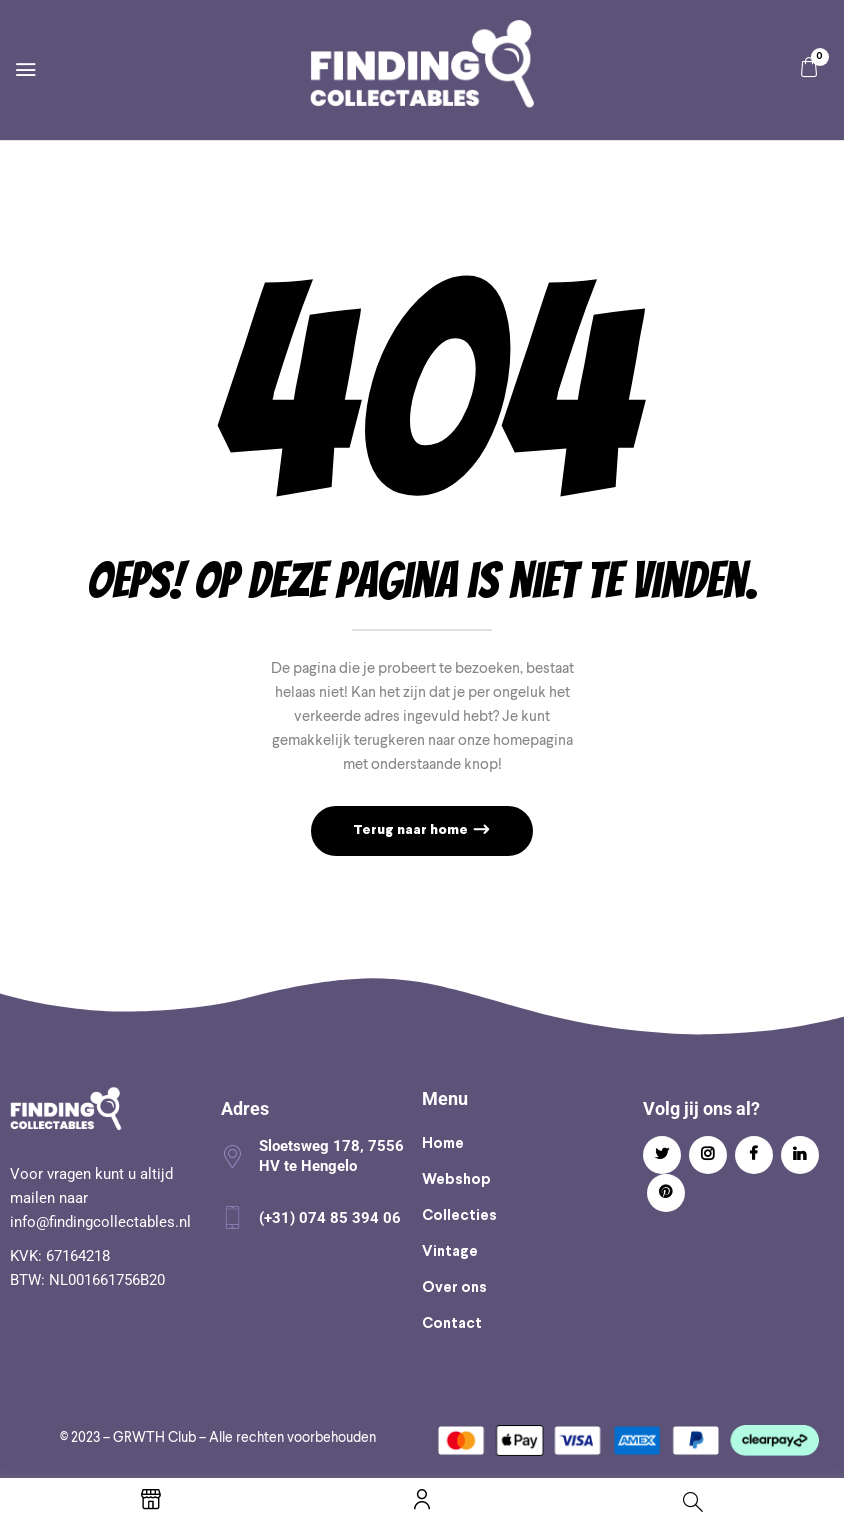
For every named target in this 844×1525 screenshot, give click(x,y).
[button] (809, 67)
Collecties (459, 1216)
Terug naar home (412, 830)
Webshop (456, 1180)
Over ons (454, 1288)
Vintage (450, 1252)
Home (443, 1144)
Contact (452, 1324)
